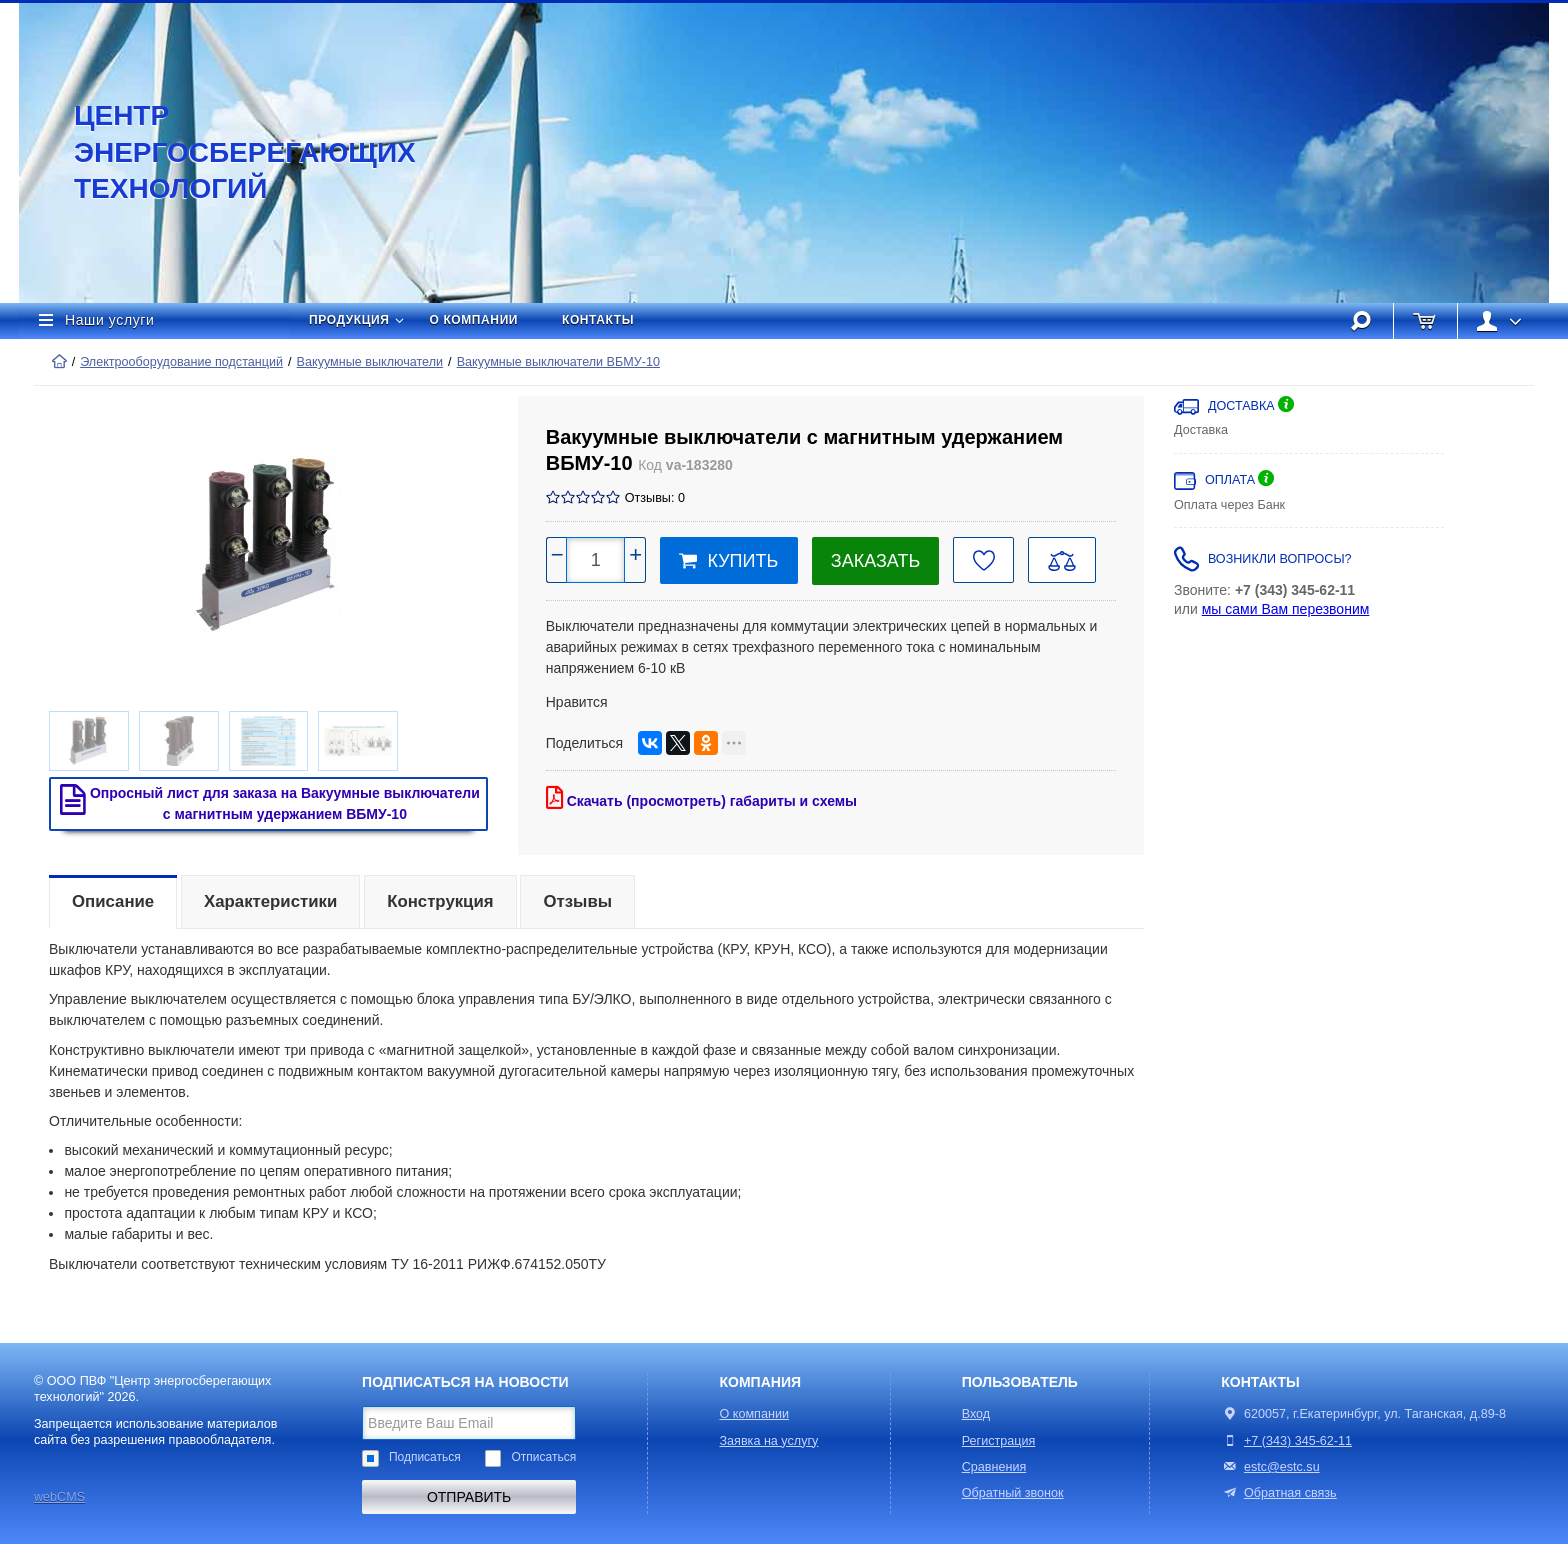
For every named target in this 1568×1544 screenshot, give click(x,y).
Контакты (598, 320)
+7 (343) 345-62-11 (1298, 1441)
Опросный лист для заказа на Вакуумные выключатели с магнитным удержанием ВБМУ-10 (265, 803)
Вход (976, 1414)
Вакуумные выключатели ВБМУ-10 (558, 362)
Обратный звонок (1013, 1493)
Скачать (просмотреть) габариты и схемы (701, 797)
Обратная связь (1278, 1493)
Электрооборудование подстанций (181, 362)
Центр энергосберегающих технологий (224, 152)
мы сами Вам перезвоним (1286, 609)
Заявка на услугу (769, 1441)
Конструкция (440, 901)
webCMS (59, 1497)
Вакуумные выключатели (370, 362)
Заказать (875, 561)
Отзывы (577, 901)
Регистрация (999, 1441)
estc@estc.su (1282, 1467)
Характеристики (270, 901)
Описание (113, 901)
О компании (474, 320)
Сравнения (994, 1467)
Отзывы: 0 (655, 498)
